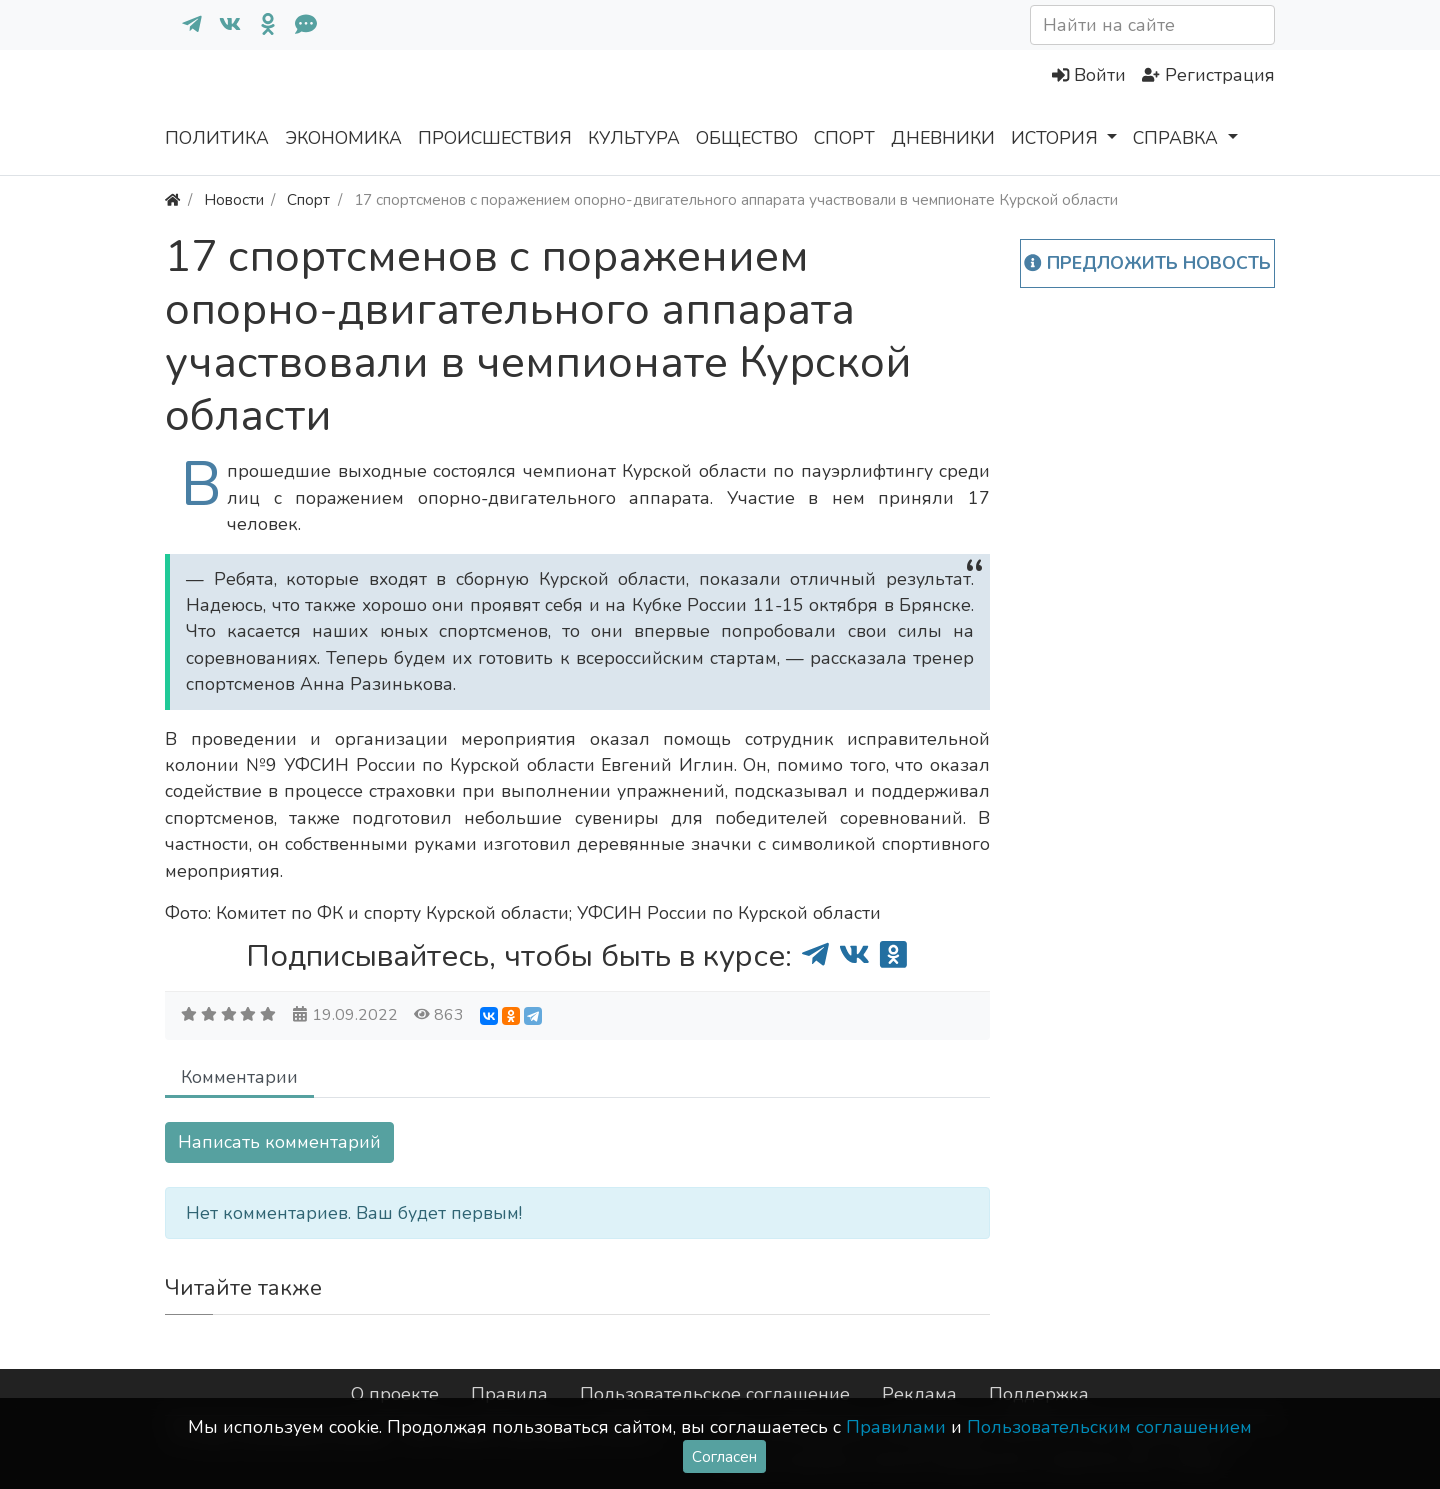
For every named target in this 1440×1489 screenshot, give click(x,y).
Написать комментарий (279, 1142)
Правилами (896, 1427)
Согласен (724, 1456)
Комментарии (239, 1077)
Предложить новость (1147, 263)
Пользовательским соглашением (1109, 1427)
